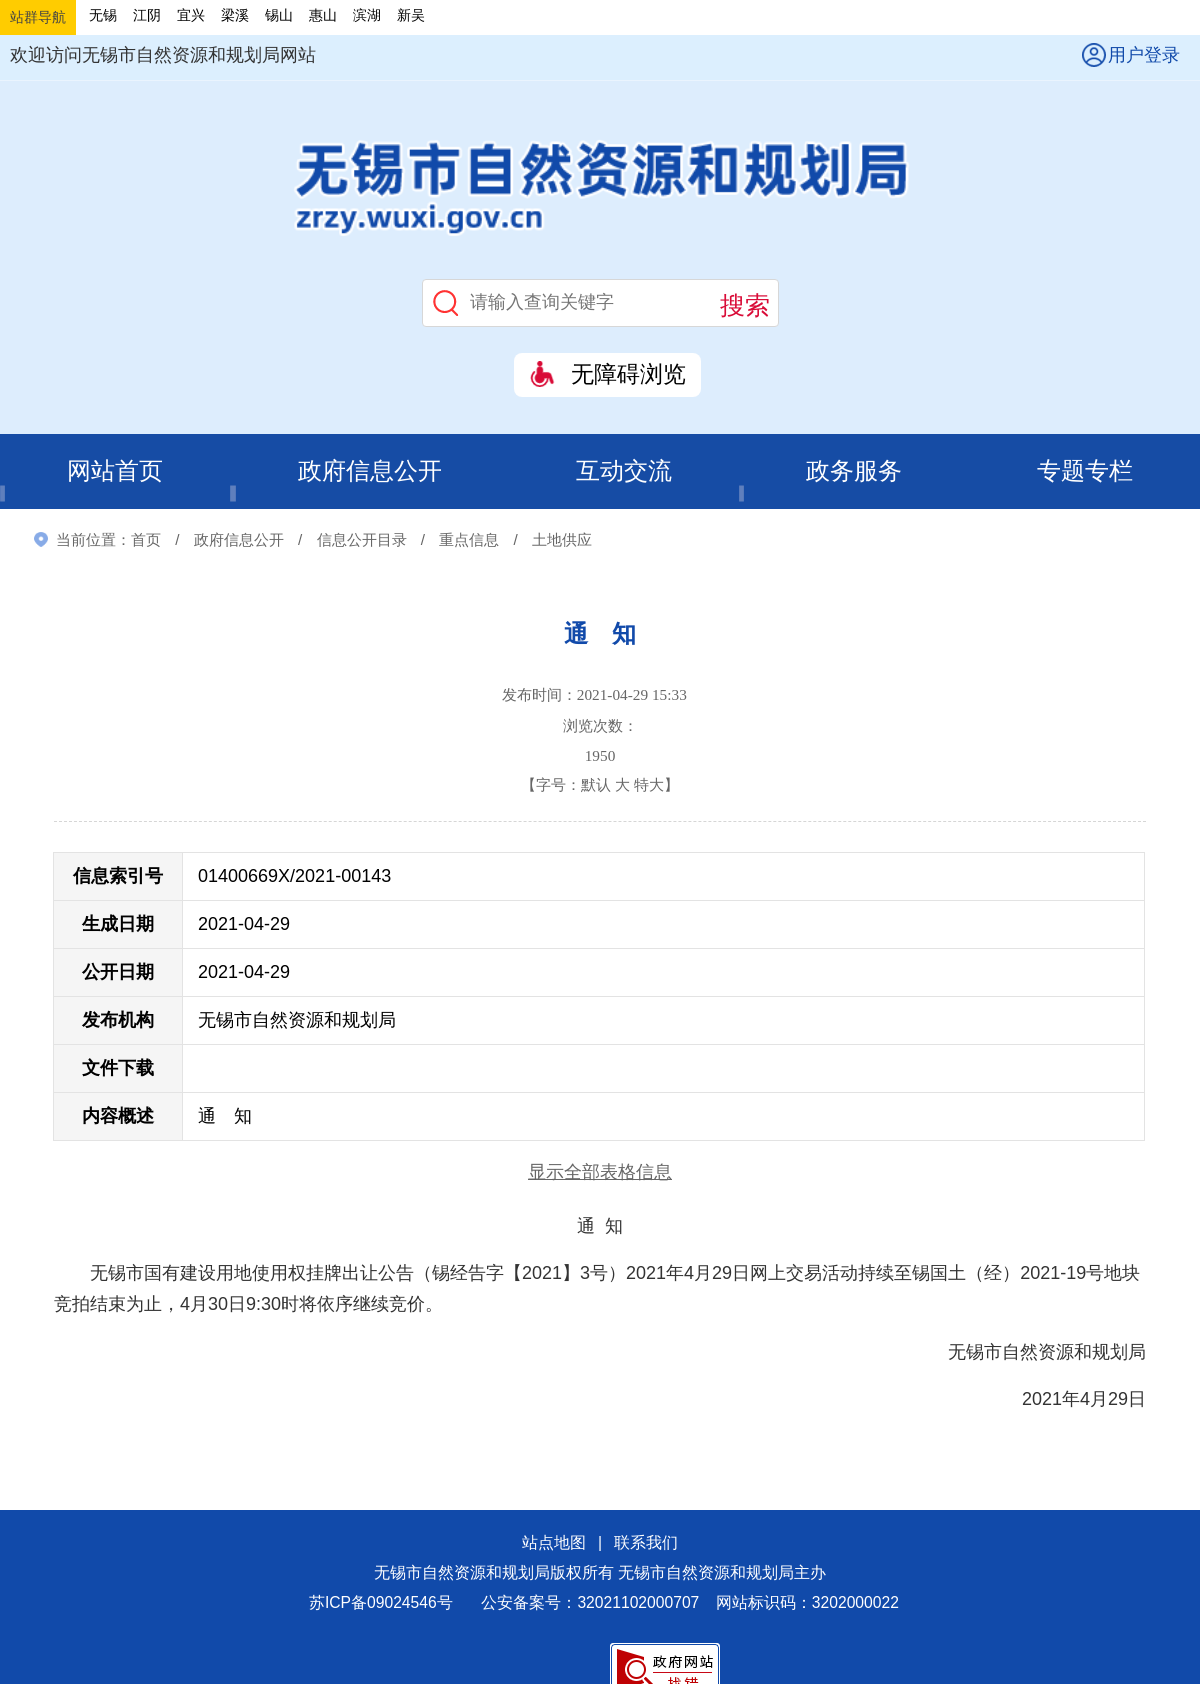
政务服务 (855, 471)
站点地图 (554, 1542)
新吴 (411, 15)
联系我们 (646, 1542)
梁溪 (235, 15)
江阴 (147, 15)
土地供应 (562, 539)
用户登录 (1144, 55)
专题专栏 (1085, 471)
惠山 (323, 15)
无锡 (103, 15)
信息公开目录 (362, 539)
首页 (146, 539)
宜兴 (191, 15)
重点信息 (469, 539)
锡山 (279, 15)
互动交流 (625, 471)
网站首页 (115, 471)
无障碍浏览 (628, 374)
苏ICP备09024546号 (381, 1603)
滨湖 (367, 15)
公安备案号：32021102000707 (590, 1603)
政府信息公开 (370, 471)
